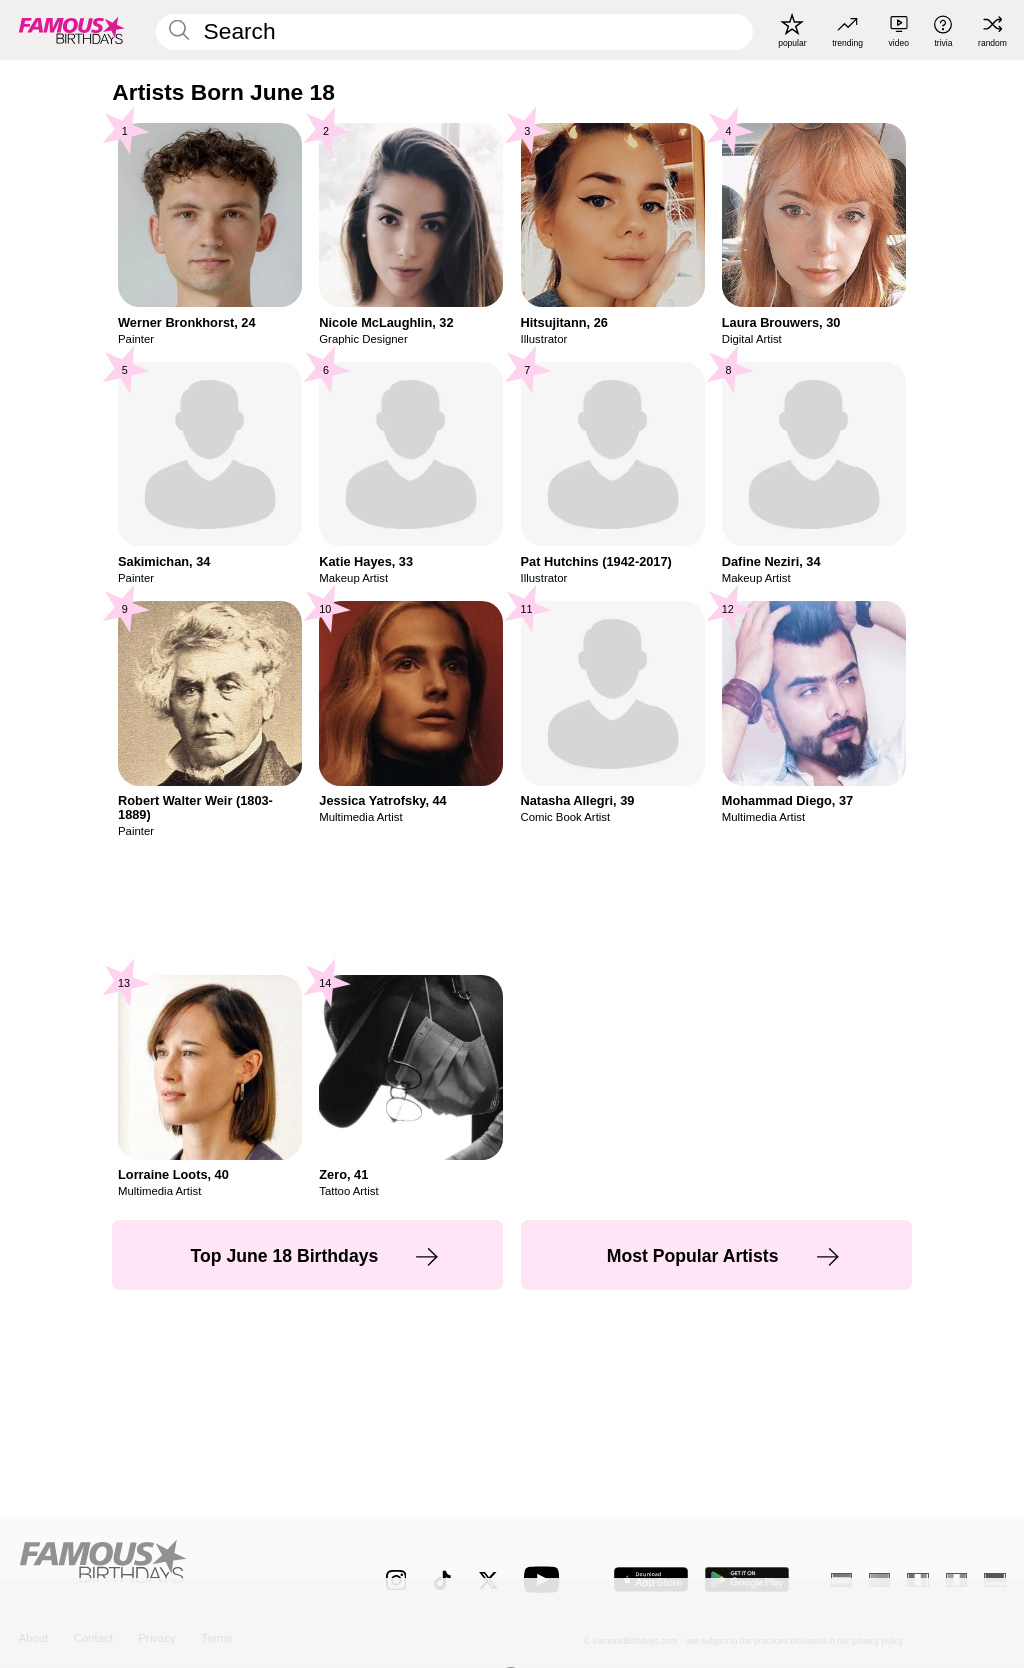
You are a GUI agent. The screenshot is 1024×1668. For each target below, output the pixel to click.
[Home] (172, 1569)
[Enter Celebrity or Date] (454, 32)
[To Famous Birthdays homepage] (72, 30)
